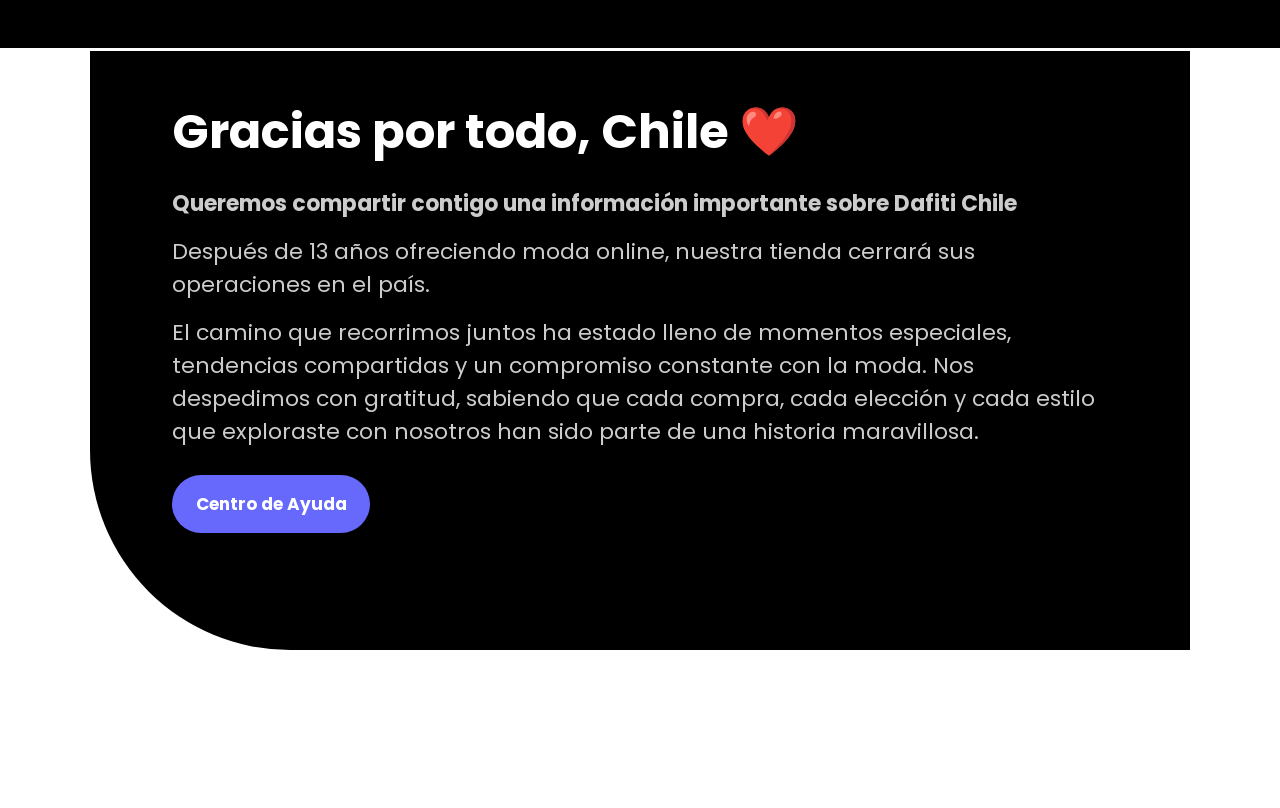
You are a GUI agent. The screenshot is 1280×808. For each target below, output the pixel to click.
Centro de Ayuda (271, 504)
